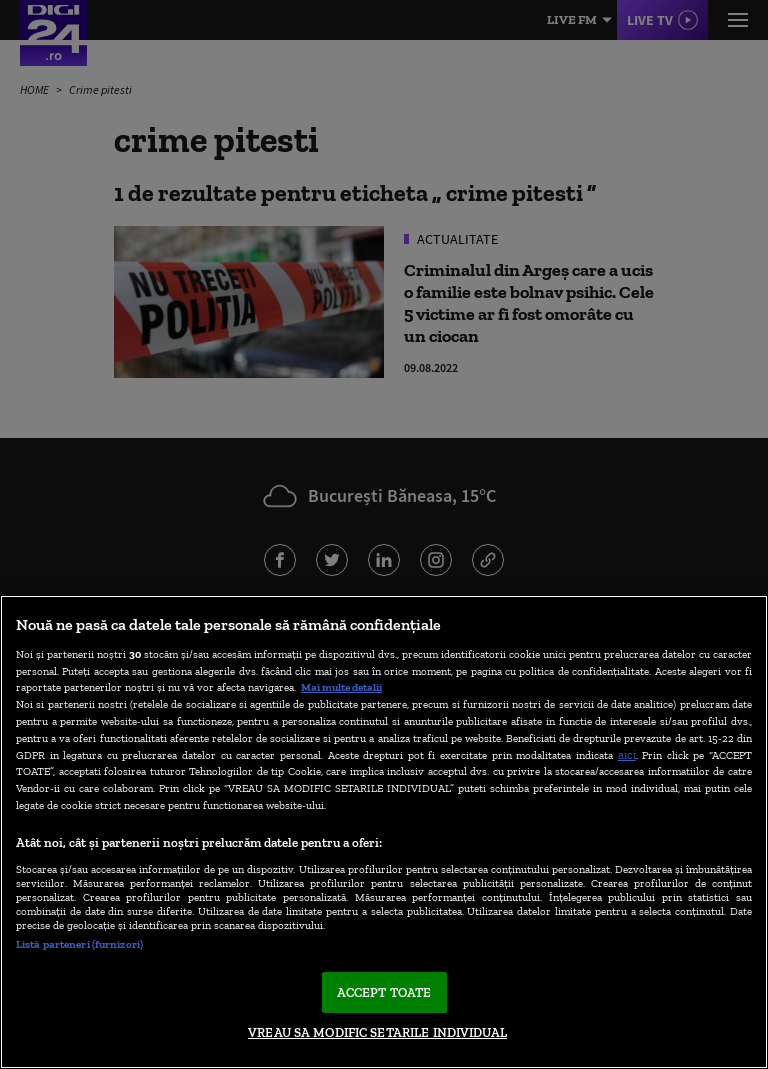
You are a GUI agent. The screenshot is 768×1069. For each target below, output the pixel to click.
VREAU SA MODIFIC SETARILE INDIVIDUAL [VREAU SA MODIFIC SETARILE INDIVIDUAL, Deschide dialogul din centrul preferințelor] (377, 1032)
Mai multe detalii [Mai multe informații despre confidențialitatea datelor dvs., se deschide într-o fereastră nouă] (341, 687)
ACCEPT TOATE (384, 992)
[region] (384, 832)
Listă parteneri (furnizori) (79, 944)
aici (627, 754)
